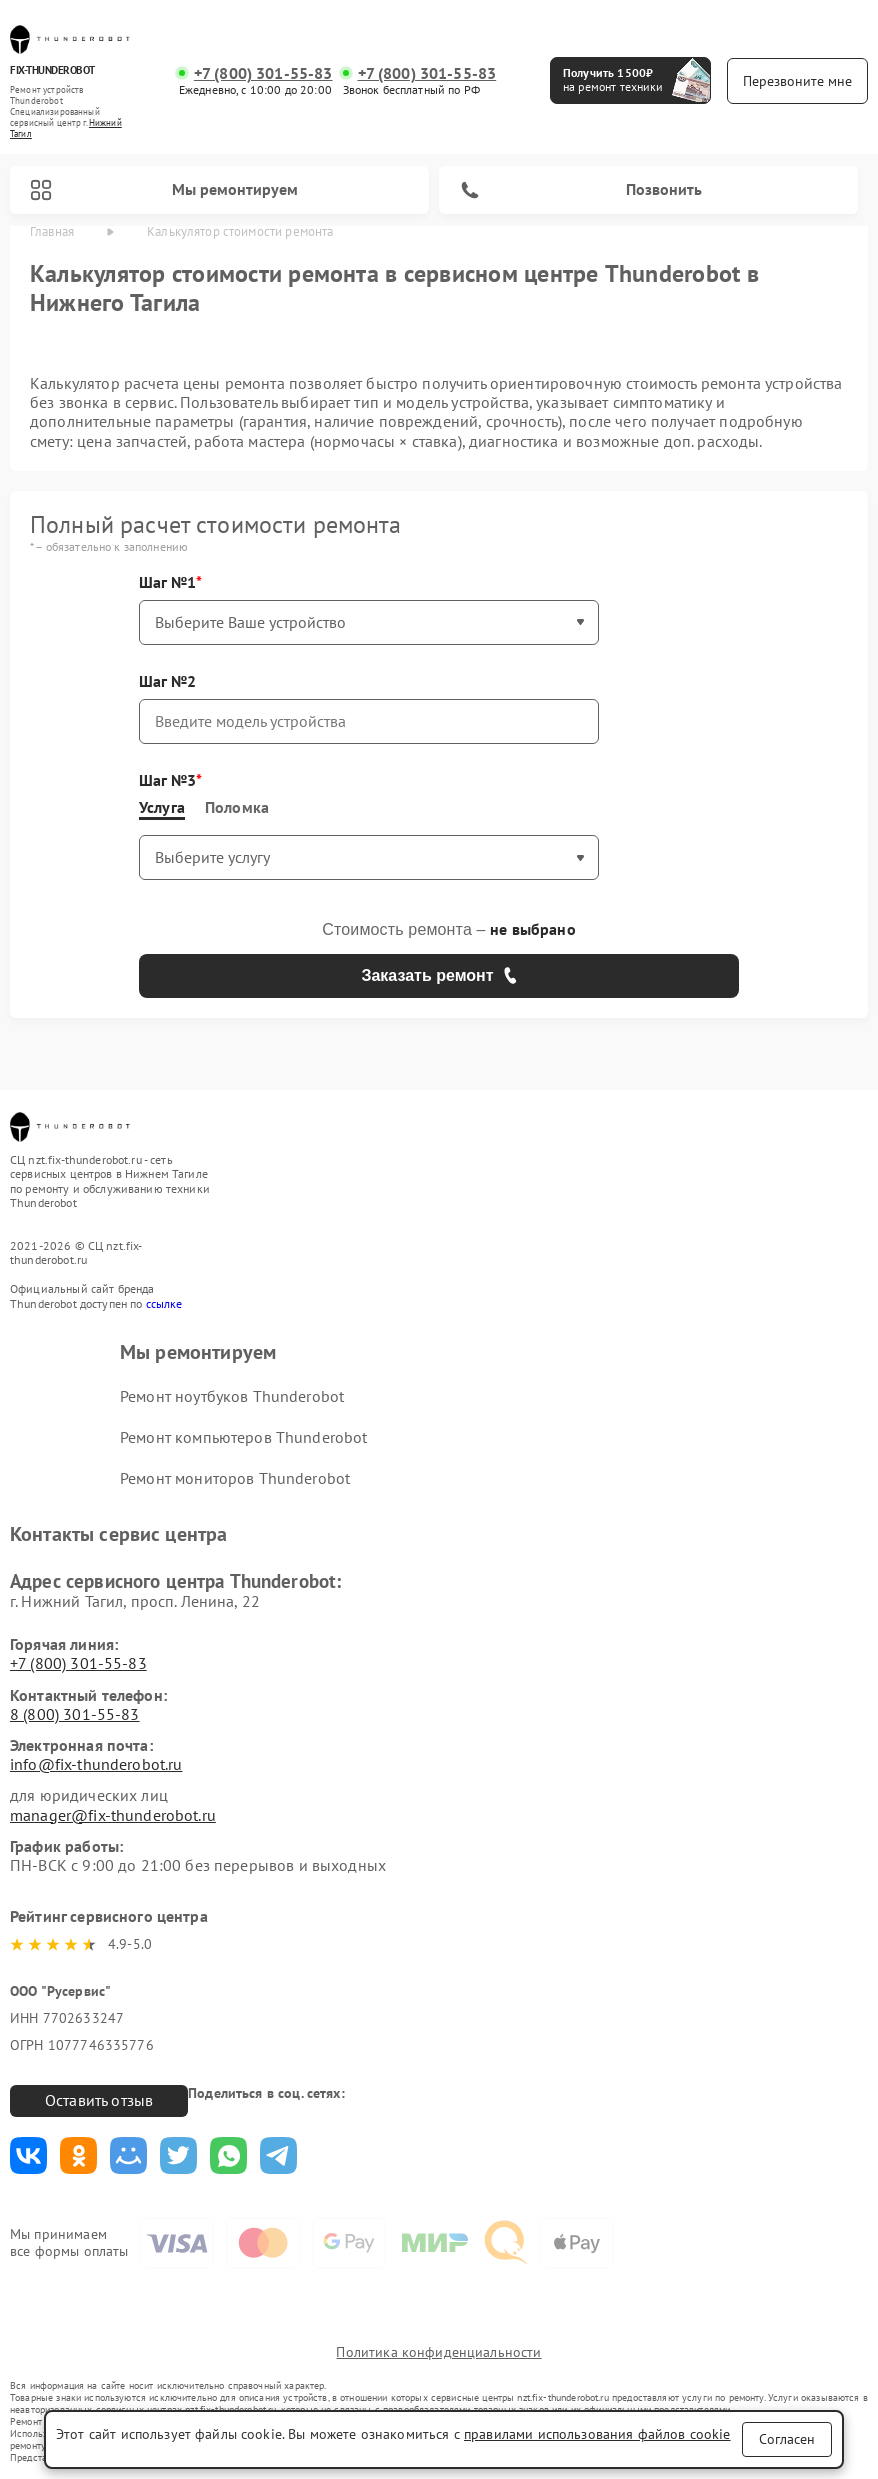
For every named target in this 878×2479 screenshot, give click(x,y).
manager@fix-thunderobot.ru (113, 1815)
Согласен (787, 2439)
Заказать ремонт (438, 975)
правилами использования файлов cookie (597, 2434)
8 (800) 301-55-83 (75, 1714)
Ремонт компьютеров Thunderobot (244, 1437)
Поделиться (28, 2155)
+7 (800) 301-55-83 (263, 73)
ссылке (164, 1303)
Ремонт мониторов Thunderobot (235, 1478)
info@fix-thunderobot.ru (96, 1764)
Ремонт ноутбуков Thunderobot (232, 1396)
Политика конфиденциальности (438, 2352)
